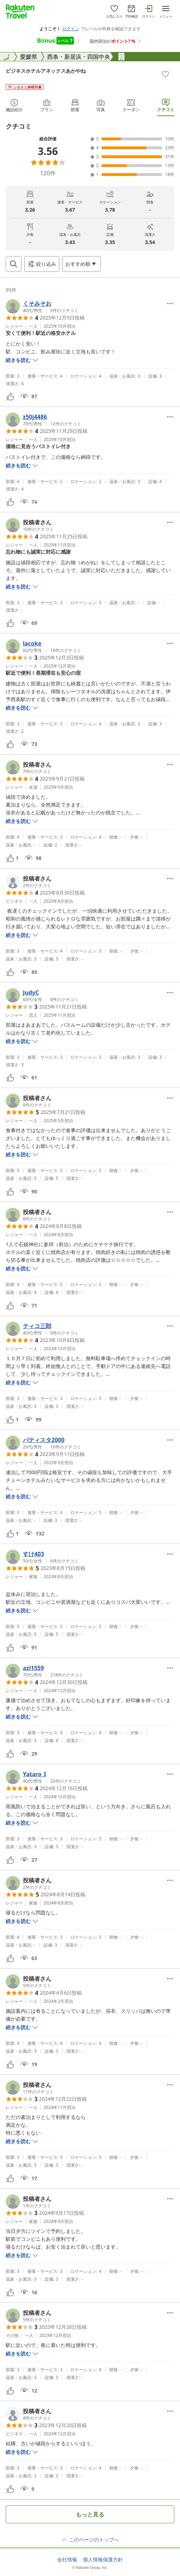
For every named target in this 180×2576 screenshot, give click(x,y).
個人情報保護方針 (103, 2559)
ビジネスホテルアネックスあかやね (46, 70)
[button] (42, 306)
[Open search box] (13, 264)
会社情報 (67, 2559)
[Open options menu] (81, 264)
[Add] (165, 74)
